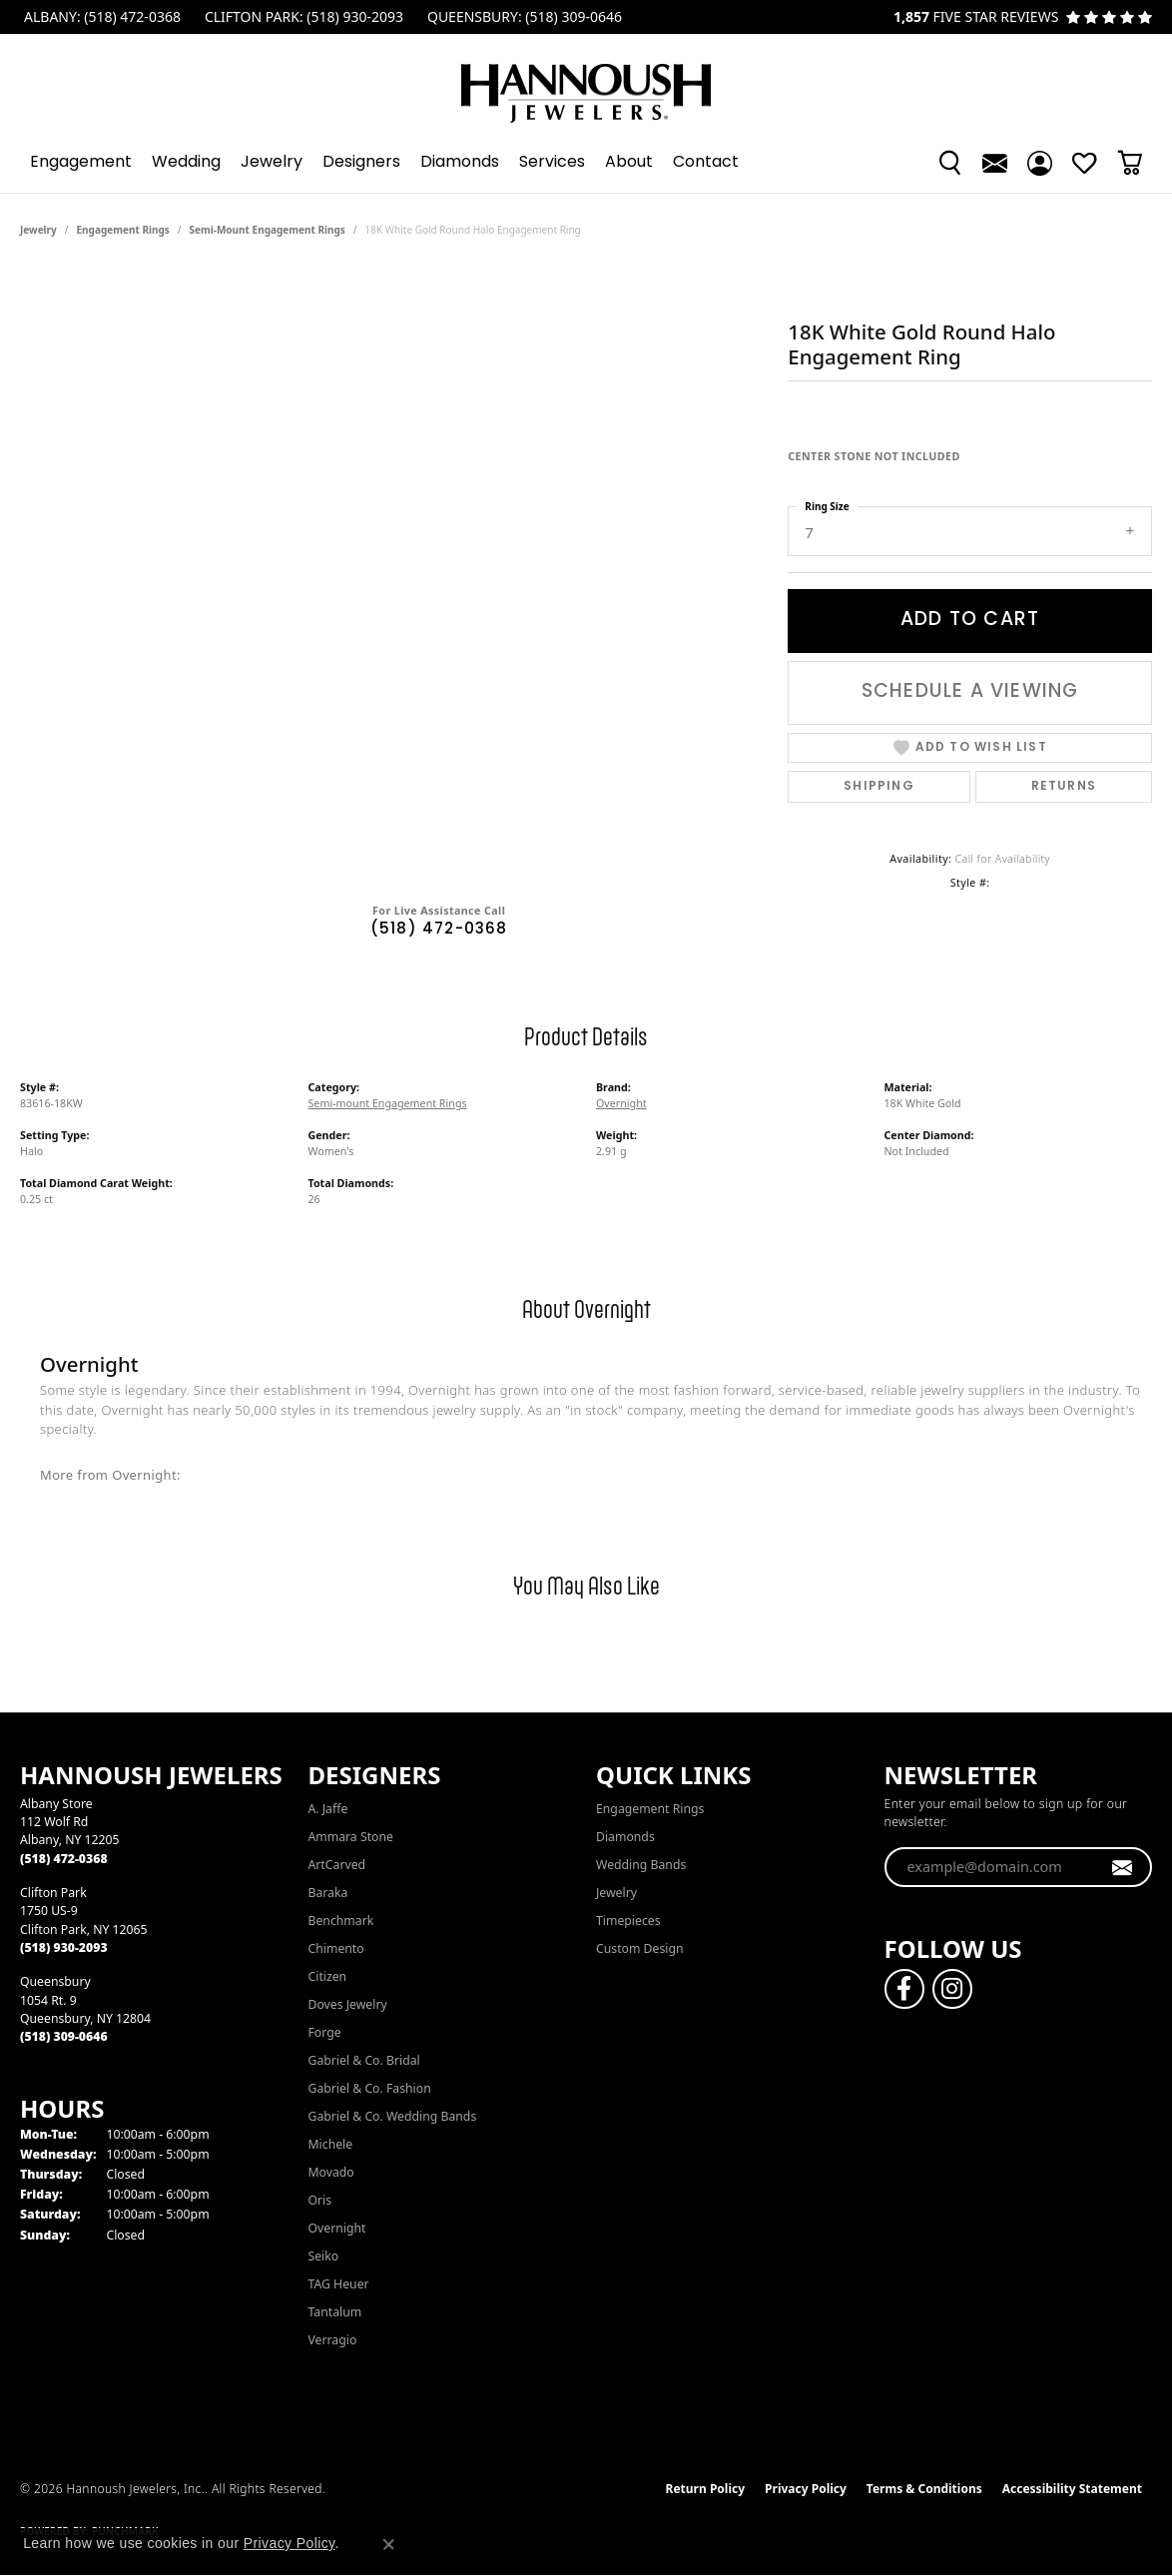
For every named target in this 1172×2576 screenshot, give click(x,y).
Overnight (621, 1103)
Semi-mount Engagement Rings (267, 230)
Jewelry (271, 163)
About (629, 163)
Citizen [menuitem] (327, 1976)
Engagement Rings (123, 230)
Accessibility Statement (1072, 2488)
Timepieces (628, 1920)
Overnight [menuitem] (337, 2228)
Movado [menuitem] (331, 2172)
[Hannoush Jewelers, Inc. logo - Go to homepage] (586, 83)
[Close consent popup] (388, 2544)
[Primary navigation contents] (586, 163)
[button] (949, 163)
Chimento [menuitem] (336, 1948)
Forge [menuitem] (324, 2032)
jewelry (38, 230)
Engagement (81, 163)
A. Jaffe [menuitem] (328, 1808)
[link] (100, 17)
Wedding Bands (641, 1864)
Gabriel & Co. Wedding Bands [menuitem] (392, 2116)
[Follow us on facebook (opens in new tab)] (904, 1989)
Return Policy (706, 2488)
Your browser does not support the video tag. (394, 342)
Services (552, 163)
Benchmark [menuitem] (341, 1920)
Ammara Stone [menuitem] (350, 1836)
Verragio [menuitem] (332, 2339)
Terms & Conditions (924, 2488)
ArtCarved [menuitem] (337, 1864)
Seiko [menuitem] (323, 2256)
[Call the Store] (64, 1858)
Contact (706, 163)
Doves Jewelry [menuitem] (347, 2004)
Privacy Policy (806, 2488)
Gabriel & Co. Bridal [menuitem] (364, 2060)
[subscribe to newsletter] (1122, 1867)
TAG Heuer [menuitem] (338, 2283)
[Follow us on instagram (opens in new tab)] (952, 1989)
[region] (394, 567)
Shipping (879, 787)
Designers (361, 163)
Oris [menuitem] (320, 2200)
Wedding (186, 163)
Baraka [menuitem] (328, 1892)
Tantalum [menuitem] (335, 2311)
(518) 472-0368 (439, 930)
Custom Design (640, 1948)
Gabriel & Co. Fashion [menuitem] (369, 2088)
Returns (1063, 787)
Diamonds (459, 163)
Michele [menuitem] (330, 2144)
